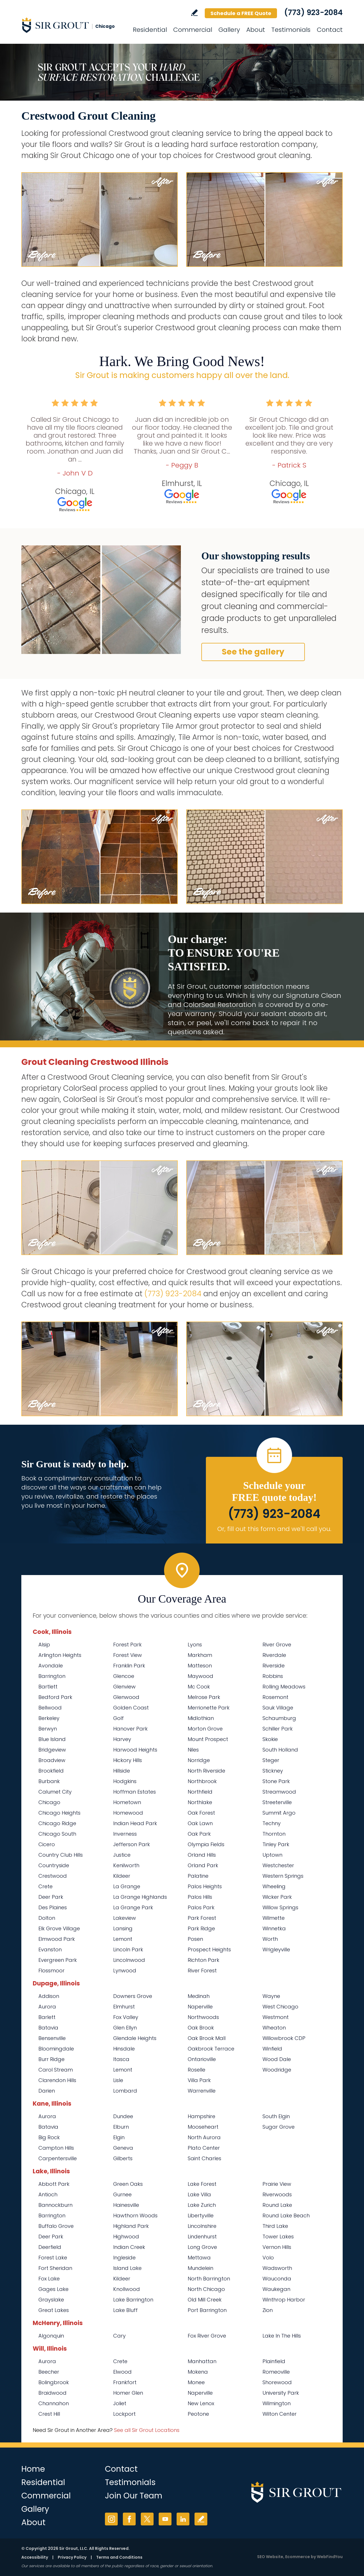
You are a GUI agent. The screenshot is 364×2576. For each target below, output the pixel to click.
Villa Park (199, 2080)
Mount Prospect (208, 1739)
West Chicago (280, 2006)
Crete (45, 1886)
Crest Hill (49, 2413)
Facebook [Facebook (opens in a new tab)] (129, 2519)
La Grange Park (133, 1907)
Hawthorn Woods (135, 2215)
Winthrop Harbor (283, 2299)
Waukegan (276, 2289)
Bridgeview (52, 1749)
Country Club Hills (60, 1854)
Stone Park (276, 1781)
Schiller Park (277, 1728)
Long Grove (202, 2247)
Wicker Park (277, 1896)
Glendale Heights (134, 2038)
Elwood (122, 2371)
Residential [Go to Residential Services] (150, 29)
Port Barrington (207, 2310)
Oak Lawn (200, 1823)
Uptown (272, 1854)
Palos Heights (205, 1886)
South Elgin (276, 2116)
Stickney (272, 1770)
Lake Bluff (125, 2310)
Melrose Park (204, 1697)
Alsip (44, 1644)
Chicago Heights (59, 1812)
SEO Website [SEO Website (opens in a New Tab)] (270, 2557)
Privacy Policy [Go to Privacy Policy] (72, 2557)
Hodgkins (124, 1781)
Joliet (119, 2403)
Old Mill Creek (205, 2299)
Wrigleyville (276, 1949)
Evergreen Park (57, 1960)
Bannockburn (55, 2205)
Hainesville (126, 2205)
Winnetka (274, 1928)
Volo (268, 2257)
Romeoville (276, 2371)
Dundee (123, 2116)
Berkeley (48, 1718)
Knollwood (126, 2289)
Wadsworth (277, 2268)
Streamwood (279, 1791)
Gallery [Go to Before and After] (229, 29)
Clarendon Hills (57, 2080)
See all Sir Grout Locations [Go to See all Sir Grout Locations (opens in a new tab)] (146, 2430)
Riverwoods (277, 2194)
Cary (119, 2335)
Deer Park (50, 1896)
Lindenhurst (202, 2236)
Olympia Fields (206, 1844)
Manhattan (202, 2361)
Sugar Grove (278, 2126)
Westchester (278, 1865)
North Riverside (206, 1770)
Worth (270, 1939)
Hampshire (201, 2116)
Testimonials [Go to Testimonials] (291, 29)
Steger (270, 1760)
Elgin (119, 2137)
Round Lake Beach (286, 2215)
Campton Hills (56, 2147)
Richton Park (203, 1960)
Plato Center (204, 2147)
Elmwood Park (56, 1939)
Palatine (198, 1875)
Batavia (48, 2027)
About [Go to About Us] (255, 29)
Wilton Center (279, 2413)
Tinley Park (275, 1844)
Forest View (127, 1655)
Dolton (46, 1917)
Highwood (126, 2236)
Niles (193, 1749)
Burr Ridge (51, 2059)
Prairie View (276, 2183)
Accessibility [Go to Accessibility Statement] (34, 2557)
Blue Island (52, 1739)
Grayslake (51, 2299)
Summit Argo (278, 1812)
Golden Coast (131, 1707)
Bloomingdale (56, 2048)
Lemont (122, 1939)
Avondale (50, 1665)
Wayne (271, 1996)
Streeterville (277, 1802)
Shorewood (277, 2382)
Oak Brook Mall (207, 2038)
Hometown (127, 1802)
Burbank (49, 1781)
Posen (195, 1939)
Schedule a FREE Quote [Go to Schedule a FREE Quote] (240, 13)
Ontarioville (202, 2059)
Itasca (121, 2059)
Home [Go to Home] (33, 2469)
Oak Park (199, 1833)
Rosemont (275, 1697)
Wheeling (274, 1886)
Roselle (196, 2069)
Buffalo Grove (56, 2226)
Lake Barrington (133, 2299)
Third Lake (275, 2226)
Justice (122, 1854)
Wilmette (273, 1917)
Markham (200, 1655)
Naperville (200, 2006)
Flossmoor (51, 1970)
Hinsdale (124, 2048)
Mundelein (200, 2268)
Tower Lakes (278, 2236)
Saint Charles (204, 2158)
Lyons (195, 1644)
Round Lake (277, 2205)
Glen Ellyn (125, 2027)
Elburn (121, 2126)
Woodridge (276, 2069)
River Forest (202, 1970)
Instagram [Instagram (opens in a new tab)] (111, 2519)
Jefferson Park (131, 1844)
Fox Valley (125, 2017)
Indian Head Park (135, 1823)
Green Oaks (128, 2183)
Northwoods (203, 2017)
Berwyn (47, 1728)
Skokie (270, 1739)
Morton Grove (205, 1728)
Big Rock (49, 2137)
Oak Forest (201, 1812)
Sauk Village (277, 1707)
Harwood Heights (135, 1749)
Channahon (53, 2403)
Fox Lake (49, 2278)
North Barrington (209, 2278)
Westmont (275, 2017)
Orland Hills (202, 1854)
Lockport (124, 2413)
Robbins (272, 1676)
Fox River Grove (207, 2335)
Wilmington (276, 2403)
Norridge (199, 1760)
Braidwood (52, 2392)
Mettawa (199, 2257)
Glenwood (126, 1697)
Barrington (51, 1676)
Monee (196, 2382)
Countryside (53, 1865)
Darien (46, 2090)
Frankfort (124, 2382)
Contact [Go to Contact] (330, 29)
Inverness (125, 1833)
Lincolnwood (129, 1960)
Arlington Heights (59, 1655)
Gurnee (122, 2194)
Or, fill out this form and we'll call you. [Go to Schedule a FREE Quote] (274, 1528)
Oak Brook (201, 2027)
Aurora (47, 2006)
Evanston (50, 1949)
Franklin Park (129, 1665)
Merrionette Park (208, 1707)
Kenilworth (126, 1865)
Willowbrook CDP (283, 2038)
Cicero (46, 1844)
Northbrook (202, 1781)
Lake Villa (199, 2194)
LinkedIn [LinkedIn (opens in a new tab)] (183, 2519)
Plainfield (273, 2361)
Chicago (49, 1802)
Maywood (200, 1676)
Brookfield (51, 1770)
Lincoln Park (128, 1949)
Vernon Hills (276, 2247)
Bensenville (52, 2038)
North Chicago (206, 2289)
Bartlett (47, 1686)
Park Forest (202, 1917)
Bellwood (50, 1707)
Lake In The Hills (281, 2335)
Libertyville (201, 2215)
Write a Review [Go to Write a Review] (194, 12)
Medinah (199, 1996)
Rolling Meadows (283, 1686)
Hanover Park (130, 1728)
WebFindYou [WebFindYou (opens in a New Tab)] (330, 2557)
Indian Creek (129, 2247)
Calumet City (55, 1791)
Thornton (274, 1833)
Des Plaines (52, 1907)
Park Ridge (201, 1928)
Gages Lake (53, 2289)
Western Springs (282, 1875)
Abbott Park (53, 2183)
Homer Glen (128, 2392)
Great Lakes (53, 2310)
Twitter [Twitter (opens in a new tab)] (147, 2519)
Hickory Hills (127, 1760)
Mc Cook (199, 1686)
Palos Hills (200, 1896)
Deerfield (49, 2247)
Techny (271, 1823)
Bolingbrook (53, 2382)
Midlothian (201, 1718)
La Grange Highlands (140, 1896)
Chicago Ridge (57, 1823)
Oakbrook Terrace (211, 2048)
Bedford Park (55, 1697)
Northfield (200, 1791)
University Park (280, 2392)
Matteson (200, 1665)
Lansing (123, 1928)
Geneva (123, 2147)
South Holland (280, 1749)
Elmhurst (124, 2006)
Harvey (122, 1739)
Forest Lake (52, 2257)
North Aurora (204, 2137)
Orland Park (203, 1865)
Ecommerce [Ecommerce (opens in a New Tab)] (297, 2557)
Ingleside (124, 2257)
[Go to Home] (72, 25)
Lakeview (124, 1917)
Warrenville (202, 2090)
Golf (118, 1718)
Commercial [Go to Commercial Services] (192, 29)
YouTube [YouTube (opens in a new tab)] (165, 2519)
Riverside (273, 1665)
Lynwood (124, 1970)
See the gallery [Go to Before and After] (253, 651)
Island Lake (127, 2268)
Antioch (47, 2194)
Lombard (125, 2090)
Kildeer (121, 1875)
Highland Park (131, 2226)
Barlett (46, 2017)
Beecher (48, 2371)
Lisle (118, 2080)
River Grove (276, 1644)
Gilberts (123, 2158)
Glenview (124, 1686)
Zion (267, 2310)
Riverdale (274, 1655)
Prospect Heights (209, 1949)
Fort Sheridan (55, 2268)
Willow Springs (280, 1907)
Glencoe (123, 1676)
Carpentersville (57, 2158)
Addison (48, 1996)
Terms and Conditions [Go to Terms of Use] (119, 2557)
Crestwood (52, 1875)
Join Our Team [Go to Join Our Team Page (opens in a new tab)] (133, 2495)
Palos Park (201, 1907)
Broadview (51, 1760)
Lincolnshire (202, 2226)
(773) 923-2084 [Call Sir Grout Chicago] (313, 12)
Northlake (200, 1802)
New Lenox (201, 2403)
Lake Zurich (202, 2205)
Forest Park (127, 1644)
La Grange (126, 1886)
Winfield (272, 2048)
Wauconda (276, 2278)
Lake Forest (202, 2183)
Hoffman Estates (134, 1791)
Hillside (121, 1770)
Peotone (198, 2413)
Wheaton (274, 2027)
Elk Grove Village (59, 1928)
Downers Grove (132, 1996)
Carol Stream (55, 2069)
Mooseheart (203, 2126)
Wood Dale (276, 2059)
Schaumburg (279, 1718)
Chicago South (57, 1833)
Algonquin (51, 2335)
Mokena (198, 2371)
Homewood (128, 1812)
